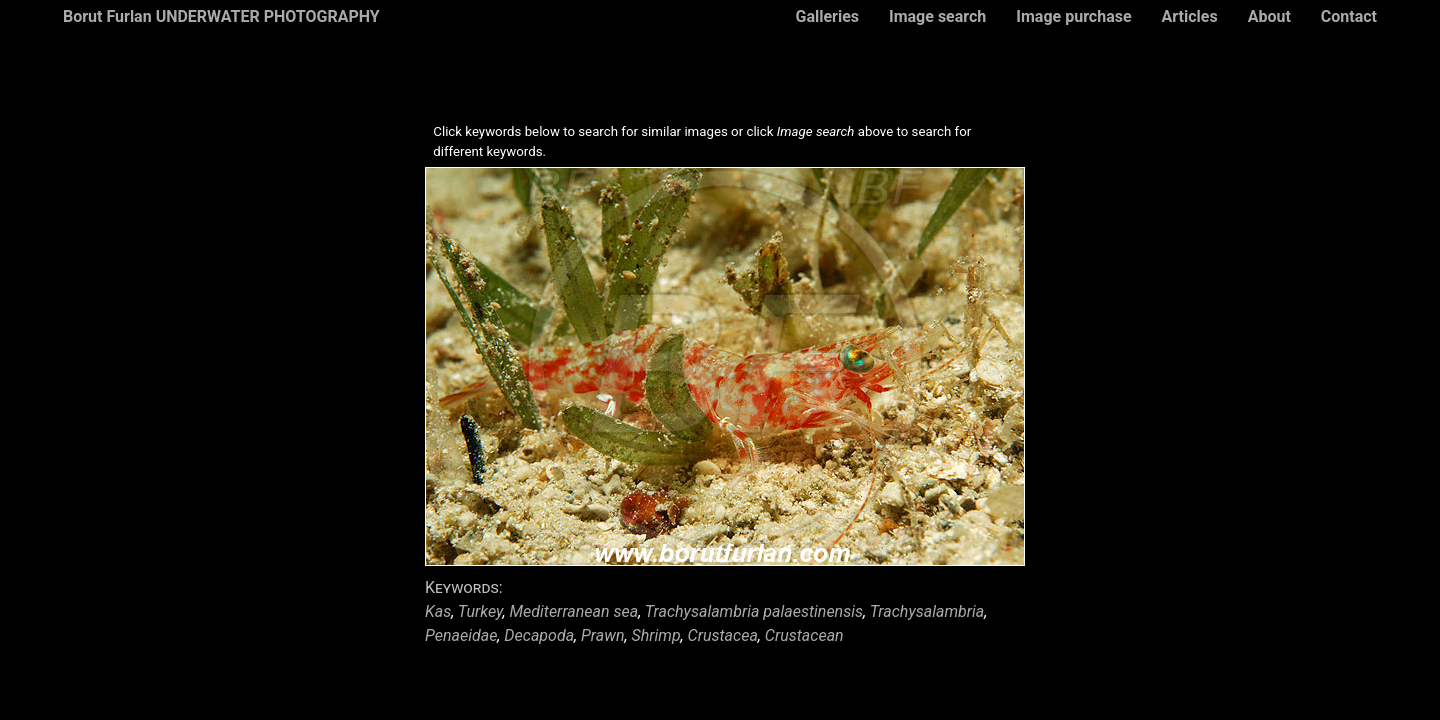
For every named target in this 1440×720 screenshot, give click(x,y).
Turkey (480, 611)
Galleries (827, 16)
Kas (438, 611)
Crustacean (804, 635)
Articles (1190, 16)
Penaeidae (461, 635)
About (1269, 16)
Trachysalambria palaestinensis (754, 611)
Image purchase (1073, 16)
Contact (1349, 16)
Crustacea (723, 635)
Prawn (602, 635)
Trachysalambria (927, 611)
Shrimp (655, 635)
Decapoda (539, 635)
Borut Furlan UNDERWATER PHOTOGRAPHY (221, 16)
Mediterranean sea (574, 611)
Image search (937, 16)
